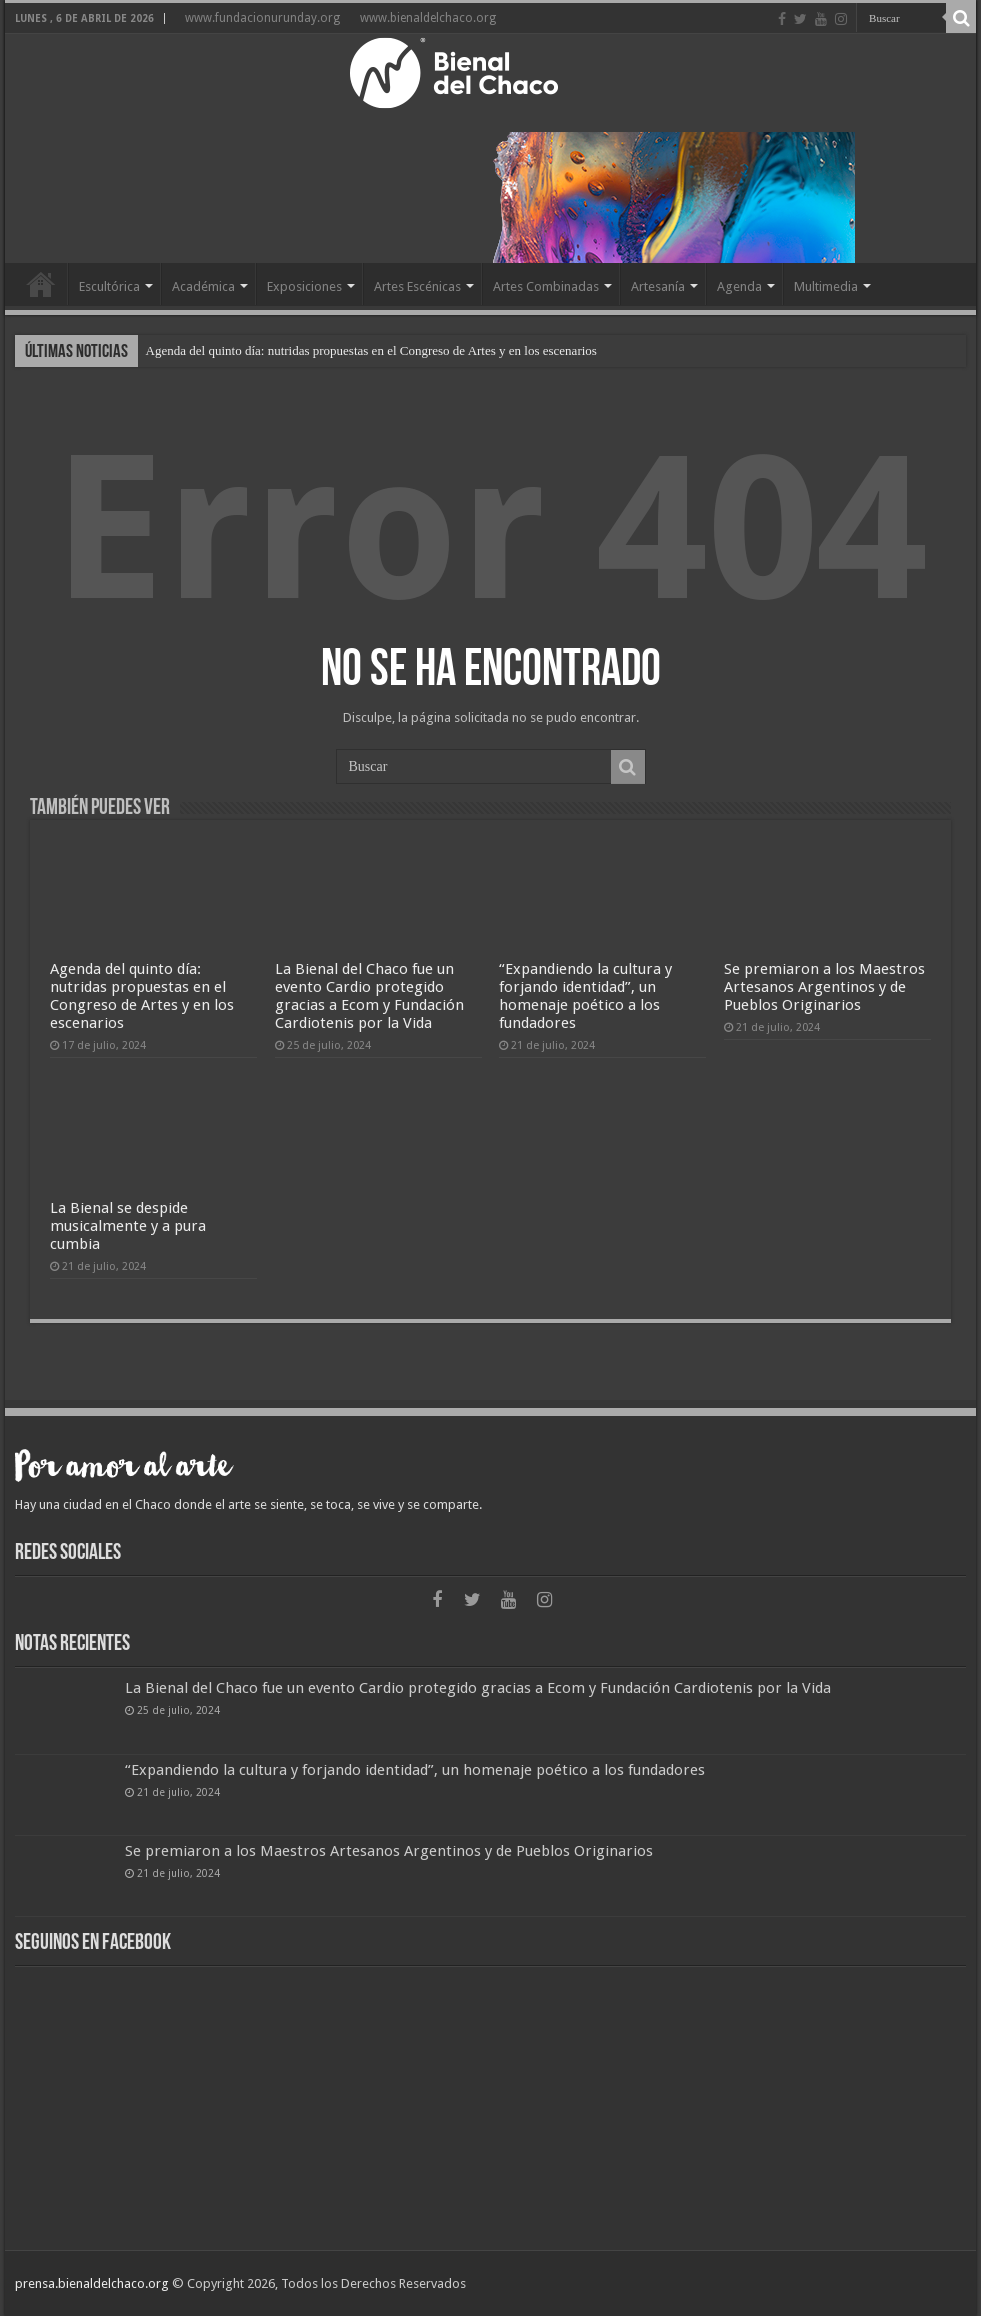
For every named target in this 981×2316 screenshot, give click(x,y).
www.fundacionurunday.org (262, 18)
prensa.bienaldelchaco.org (92, 2283)
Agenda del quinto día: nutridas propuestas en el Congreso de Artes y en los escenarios (371, 350)
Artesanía (658, 286)
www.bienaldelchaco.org (428, 18)
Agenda (739, 286)
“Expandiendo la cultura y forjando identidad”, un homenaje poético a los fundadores (585, 996)
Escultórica (109, 286)
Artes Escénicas (417, 286)
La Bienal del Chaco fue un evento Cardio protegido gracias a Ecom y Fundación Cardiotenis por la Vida (369, 996)
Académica (203, 286)
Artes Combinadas (546, 286)
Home (41, 284)
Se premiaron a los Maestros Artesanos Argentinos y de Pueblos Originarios (824, 987)
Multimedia (826, 286)
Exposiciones (304, 286)
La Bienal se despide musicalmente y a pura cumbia (128, 1226)
